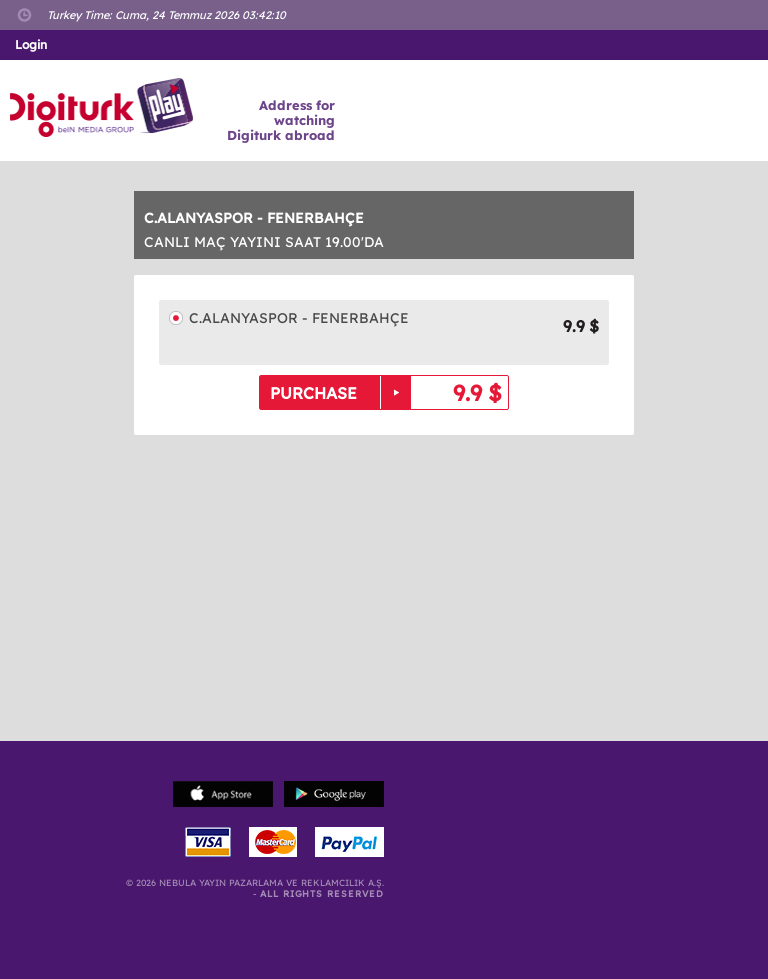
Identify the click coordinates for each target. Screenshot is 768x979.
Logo (104, 108)
